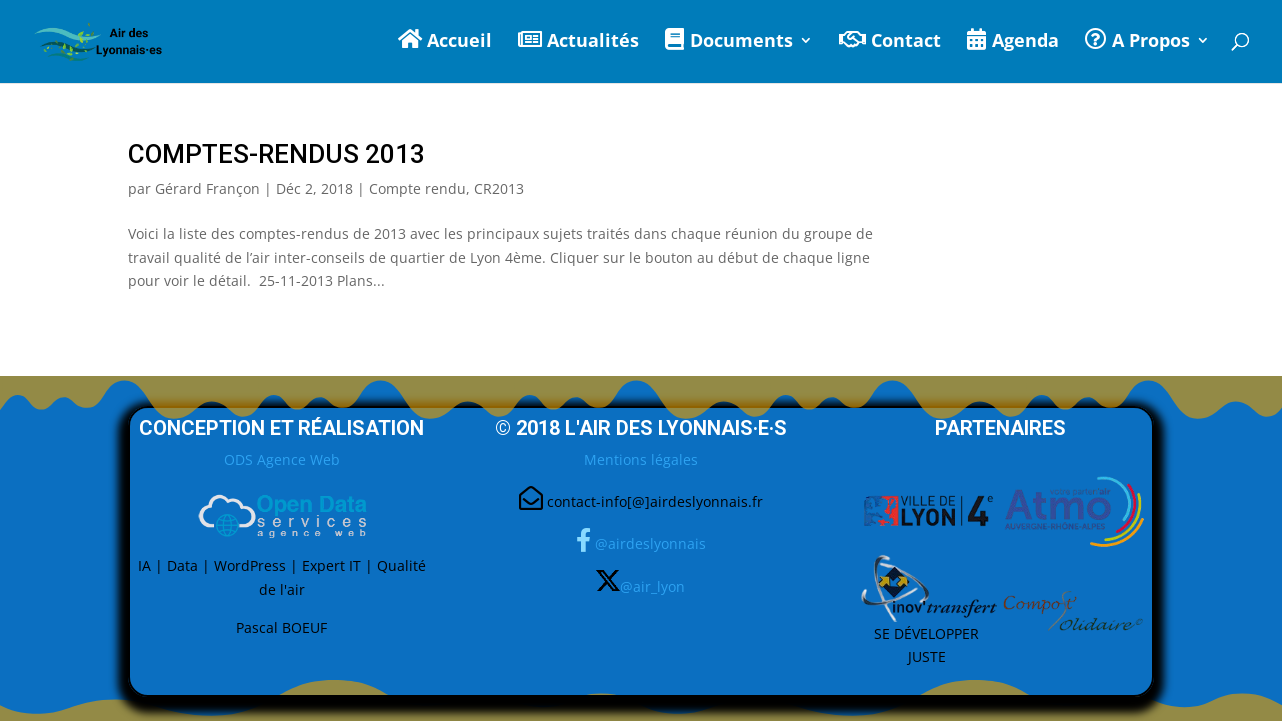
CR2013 (499, 188)
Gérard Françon (207, 188)
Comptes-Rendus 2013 (276, 154)
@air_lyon (652, 585)
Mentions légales (641, 459)
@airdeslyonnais (650, 543)
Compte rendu (417, 188)
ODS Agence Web (282, 459)
